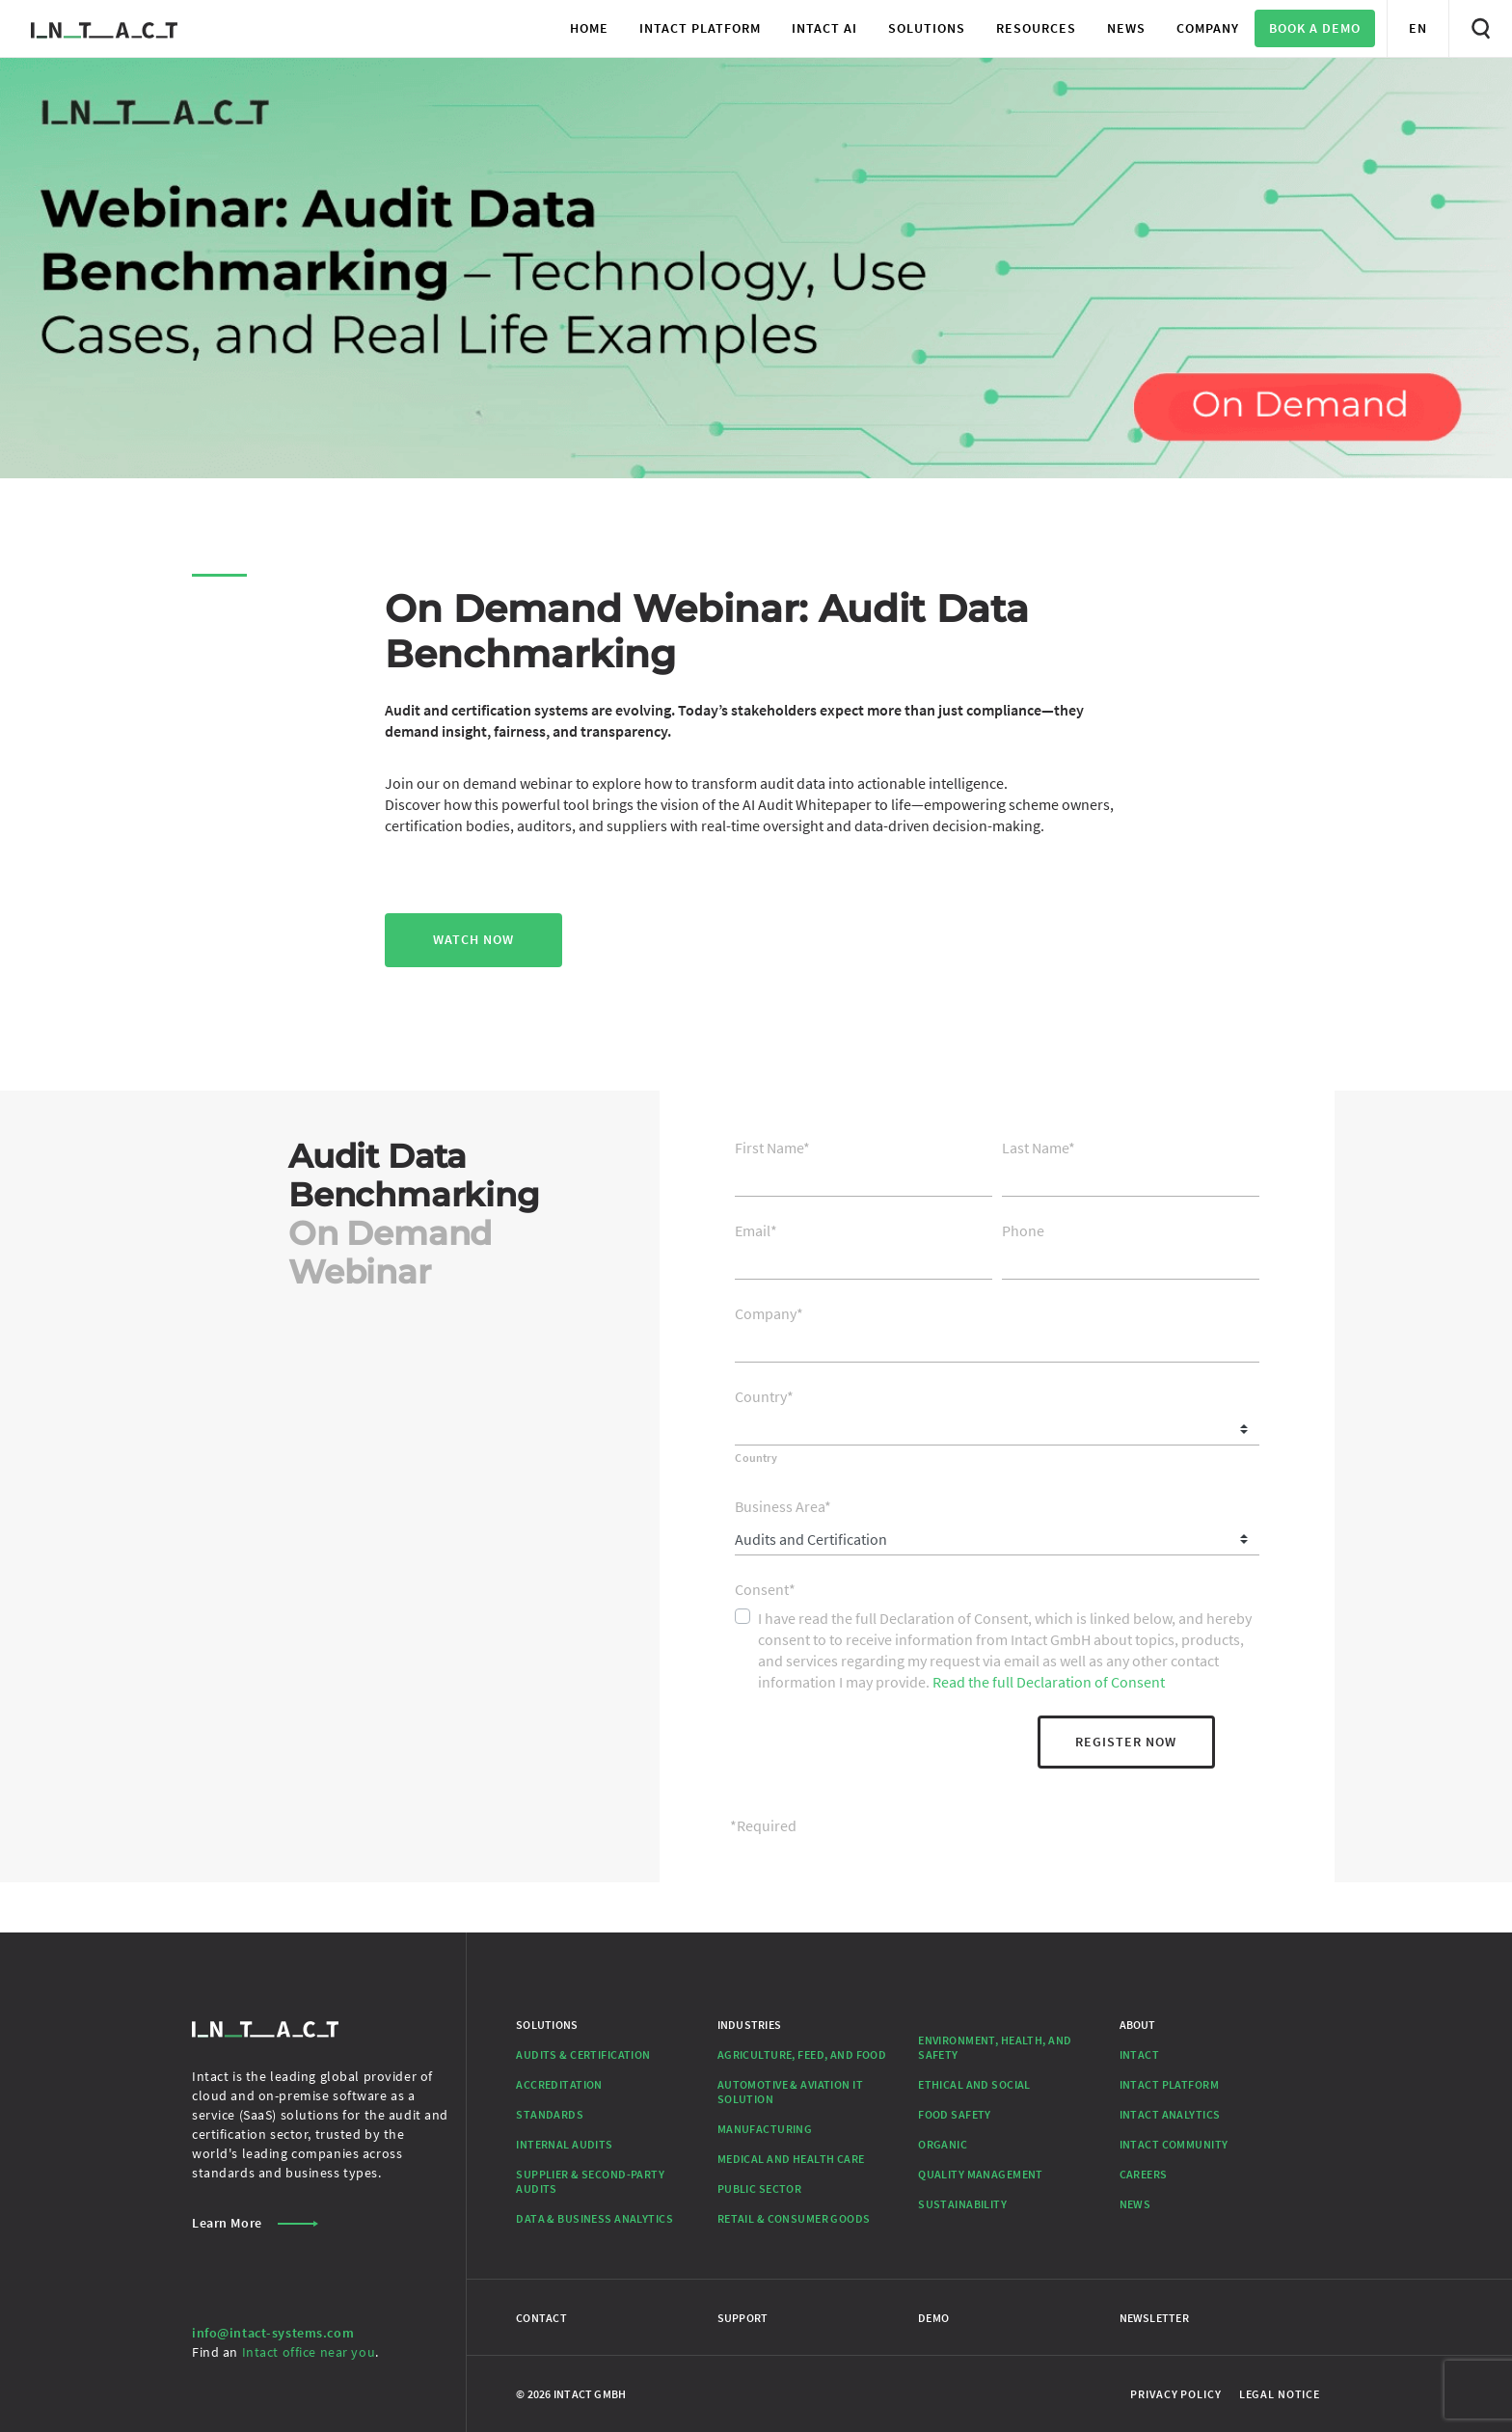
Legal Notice (1279, 2394)
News (1135, 2204)
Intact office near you (309, 2352)
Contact (541, 2317)
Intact (1140, 2054)
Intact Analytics (1170, 2114)
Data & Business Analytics (594, 2218)
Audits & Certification (583, 2054)
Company (769, 1313)
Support (743, 2317)
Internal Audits (564, 2144)
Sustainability (962, 2204)
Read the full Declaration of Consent (1048, 1681)
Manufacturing (765, 2128)
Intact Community (1174, 2144)
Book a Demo (1315, 28)
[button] (700, 28)
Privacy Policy (1175, 2394)
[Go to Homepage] (104, 28)
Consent (765, 1589)
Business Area (783, 1506)
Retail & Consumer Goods (794, 2218)
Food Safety (954, 2114)
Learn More (255, 2222)
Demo (933, 2317)
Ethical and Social (974, 2084)
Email (756, 1230)
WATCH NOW (473, 939)
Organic (942, 2144)
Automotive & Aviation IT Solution (790, 2091)
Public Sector (759, 2188)
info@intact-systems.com (273, 2332)
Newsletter (1154, 2317)
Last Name (1038, 1147)
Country (764, 1396)
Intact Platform (1169, 2084)
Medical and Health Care (791, 2158)
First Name (772, 1147)
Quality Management (980, 2174)
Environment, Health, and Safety (994, 2047)
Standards (549, 2114)
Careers (1144, 2174)
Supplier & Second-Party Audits (590, 2181)
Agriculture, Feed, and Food (802, 2054)
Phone (1023, 1230)
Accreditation (559, 2084)
